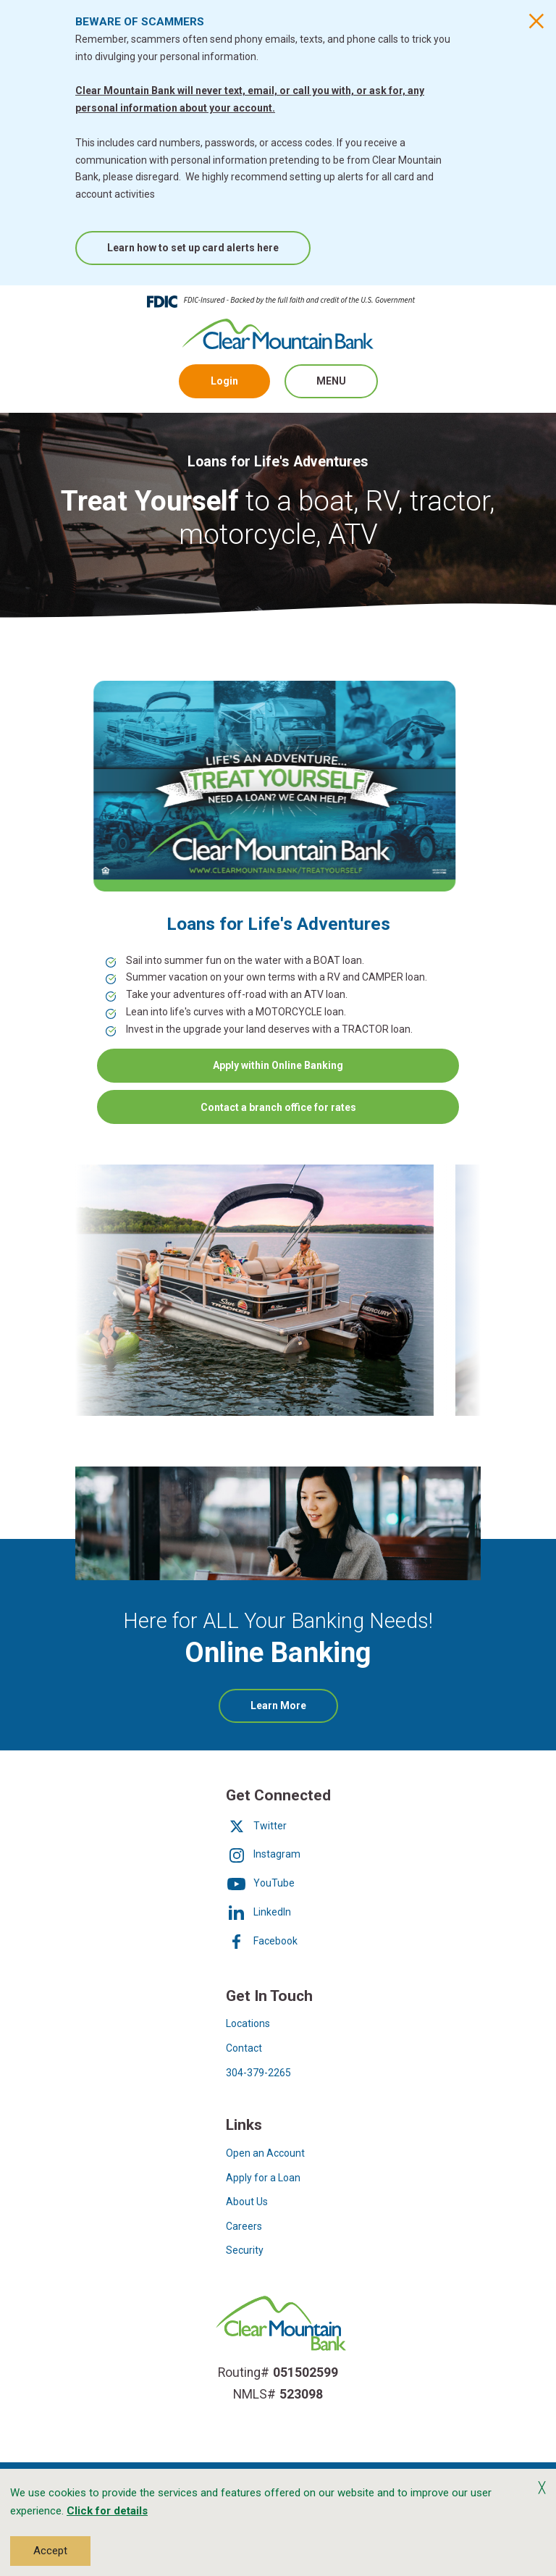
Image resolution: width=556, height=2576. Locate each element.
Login (224, 381)
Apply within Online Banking (278, 1064)
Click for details (107, 2510)
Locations (248, 2023)
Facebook (262, 1941)
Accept (50, 2550)
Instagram (263, 1854)
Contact (244, 2048)
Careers (244, 2226)
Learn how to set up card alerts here (193, 247)
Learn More (294, 1710)
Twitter (256, 1826)
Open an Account (265, 2153)
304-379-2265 (258, 2072)
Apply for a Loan (263, 2177)
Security (245, 2250)
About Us (247, 2201)
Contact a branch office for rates (278, 1106)
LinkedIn (258, 1912)
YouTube (260, 1883)
